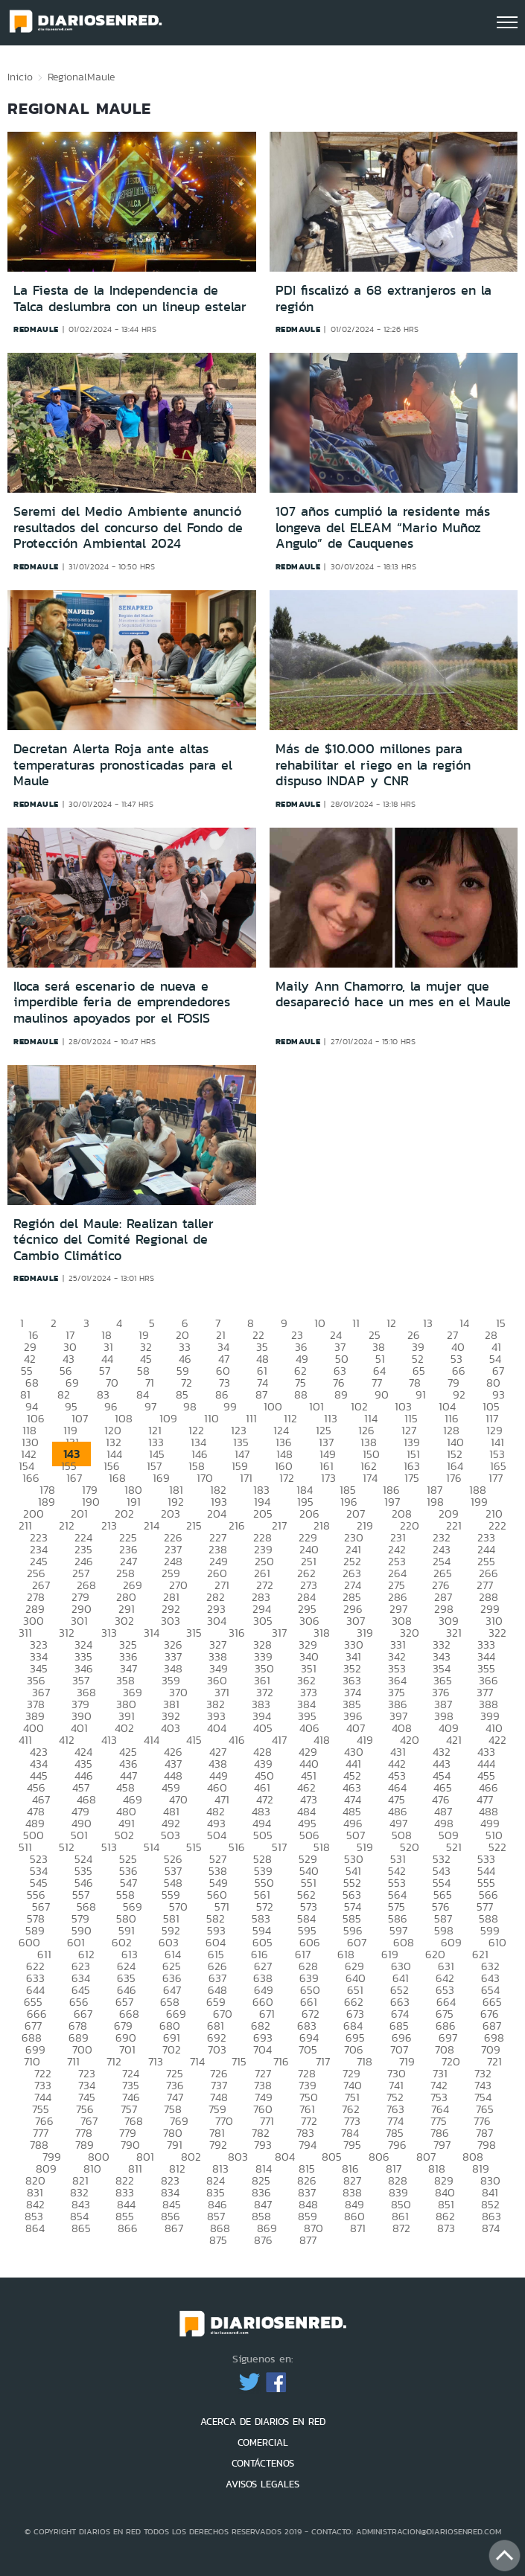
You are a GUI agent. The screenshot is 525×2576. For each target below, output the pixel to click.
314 (151, 1632)
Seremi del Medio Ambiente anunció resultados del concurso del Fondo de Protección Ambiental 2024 (128, 527)
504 (216, 1835)
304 (216, 1621)
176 (454, 1478)
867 (174, 2228)
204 (216, 1513)
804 (285, 2156)
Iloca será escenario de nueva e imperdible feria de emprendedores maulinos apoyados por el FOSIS (121, 1002)
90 (382, 1394)
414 (151, 1740)
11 (356, 1323)
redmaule (36, 329)
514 (151, 1847)
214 (151, 1525)
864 (35, 2228)
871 (358, 2228)
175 (411, 1478)
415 (194, 1740)
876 (263, 2240)
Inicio (20, 76)
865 (81, 2228)
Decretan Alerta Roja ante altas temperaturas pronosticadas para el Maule (122, 764)
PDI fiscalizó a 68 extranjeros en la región (383, 298)
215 (194, 1525)
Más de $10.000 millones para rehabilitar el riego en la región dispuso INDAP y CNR (373, 764)
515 (194, 1847)
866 (128, 2228)
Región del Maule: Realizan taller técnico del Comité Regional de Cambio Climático (113, 1239)
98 (190, 1406)
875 (218, 2240)
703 (217, 2049)
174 (370, 1478)
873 (446, 2228)
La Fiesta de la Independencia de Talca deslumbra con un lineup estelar (129, 298)
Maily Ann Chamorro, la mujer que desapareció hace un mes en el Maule (393, 994)
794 (307, 2144)
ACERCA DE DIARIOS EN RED (262, 2421)
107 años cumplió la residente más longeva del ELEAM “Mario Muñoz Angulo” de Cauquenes (383, 527)
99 (230, 1406)
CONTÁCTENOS (263, 2463)
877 (307, 2240)
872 (401, 2228)
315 (194, 1632)
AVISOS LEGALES (262, 2484)
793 (263, 2144)
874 (491, 2228)
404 (216, 1728)
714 (197, 2061)
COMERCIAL (263, 2442)
